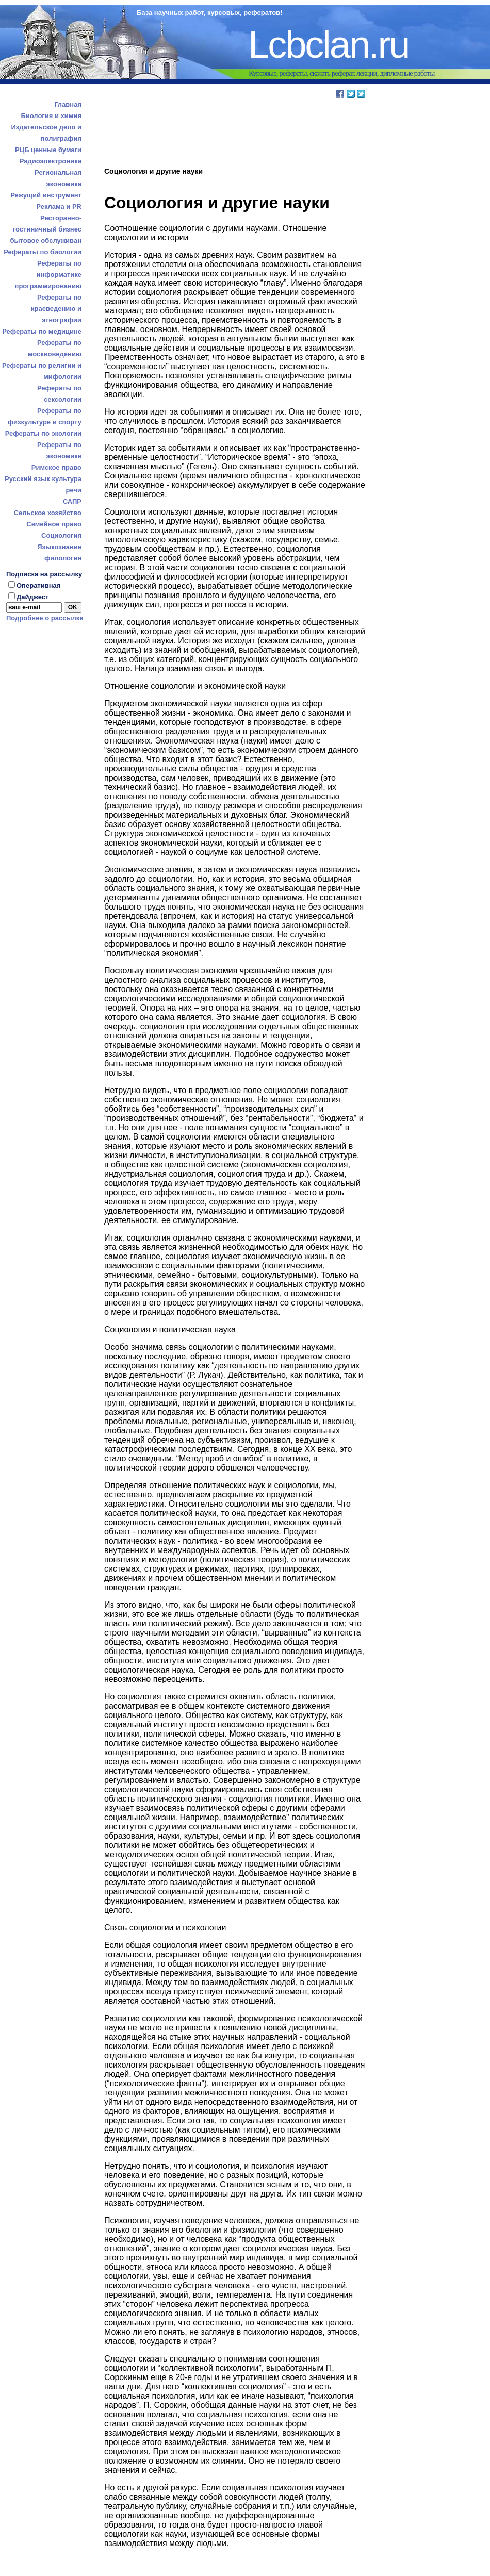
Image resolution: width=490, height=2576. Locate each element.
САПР (72, 501)
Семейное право (53, 524)
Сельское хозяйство (47, 513)
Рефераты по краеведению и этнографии (56, 308)
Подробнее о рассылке (44, 618)
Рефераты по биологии (42, 252)
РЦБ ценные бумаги (48, 150)
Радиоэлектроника (50, 161)
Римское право (56, 467)
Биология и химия (51, 116)
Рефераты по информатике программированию (48, 274)
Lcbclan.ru (328, 44)
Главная (67, 104)
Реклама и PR (58, 206)
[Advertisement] (148, 132)
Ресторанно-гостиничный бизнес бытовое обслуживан (46, 229)
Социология (61, 535)
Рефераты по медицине (41, 331)
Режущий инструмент (45, 195)
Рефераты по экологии (43, 433)
